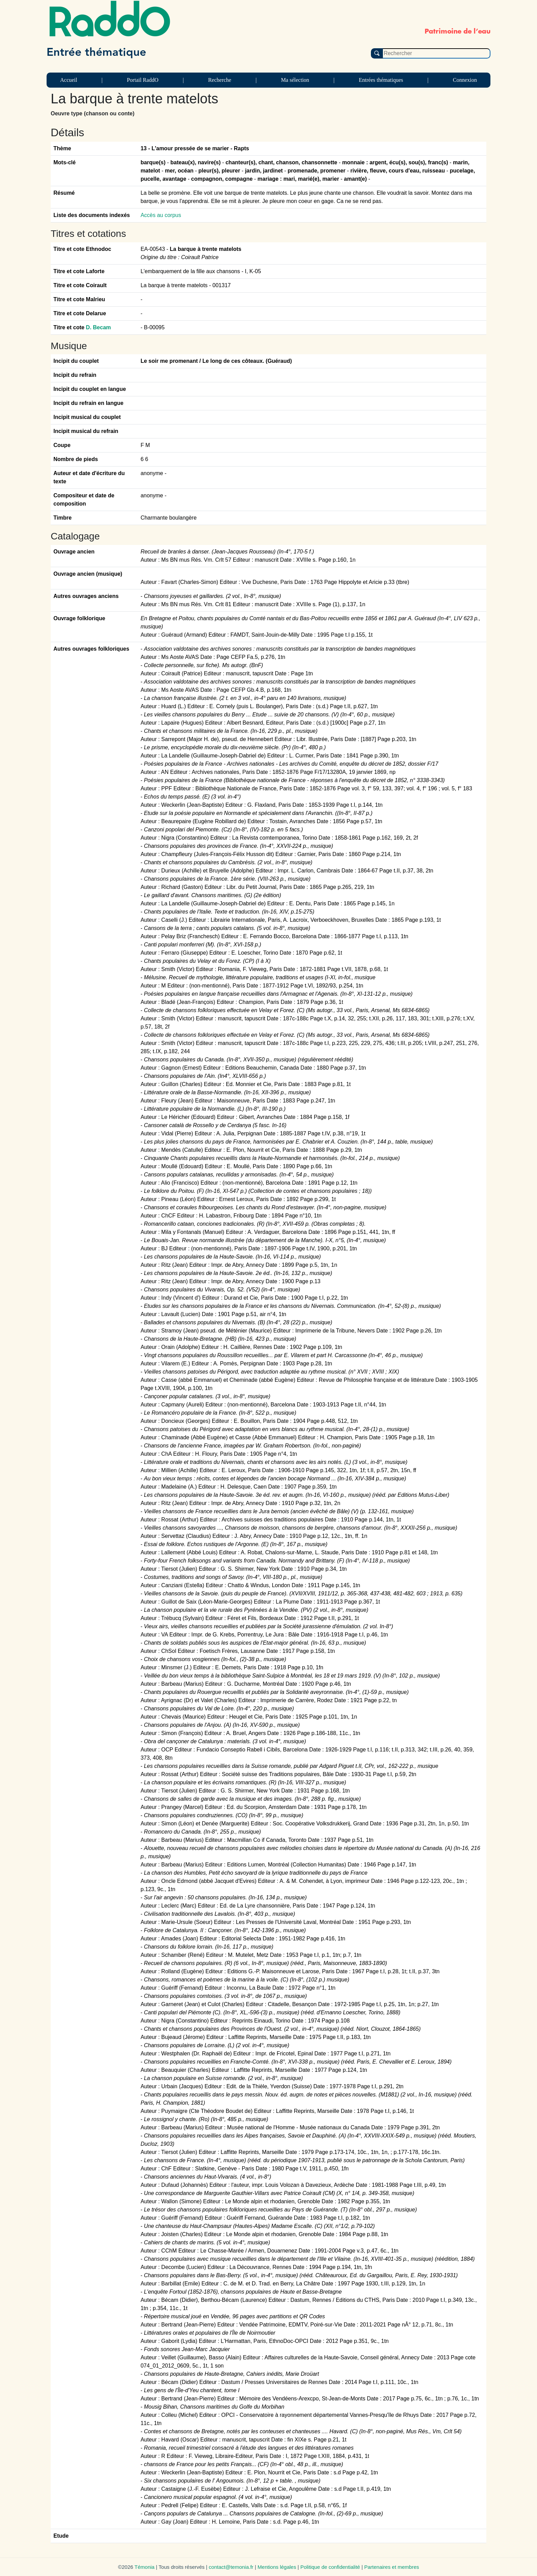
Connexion (465, 80)
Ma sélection (295, 80)
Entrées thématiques (381, 80)
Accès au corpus (160, 215)
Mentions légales (277, 2567)
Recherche (220, 80)
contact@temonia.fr (231, 2567)
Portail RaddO (142, 80)
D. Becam (98, 327)
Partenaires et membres (391, 2567)
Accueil (68, 80)
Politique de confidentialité (330, 2567)
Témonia (144, 2567)
